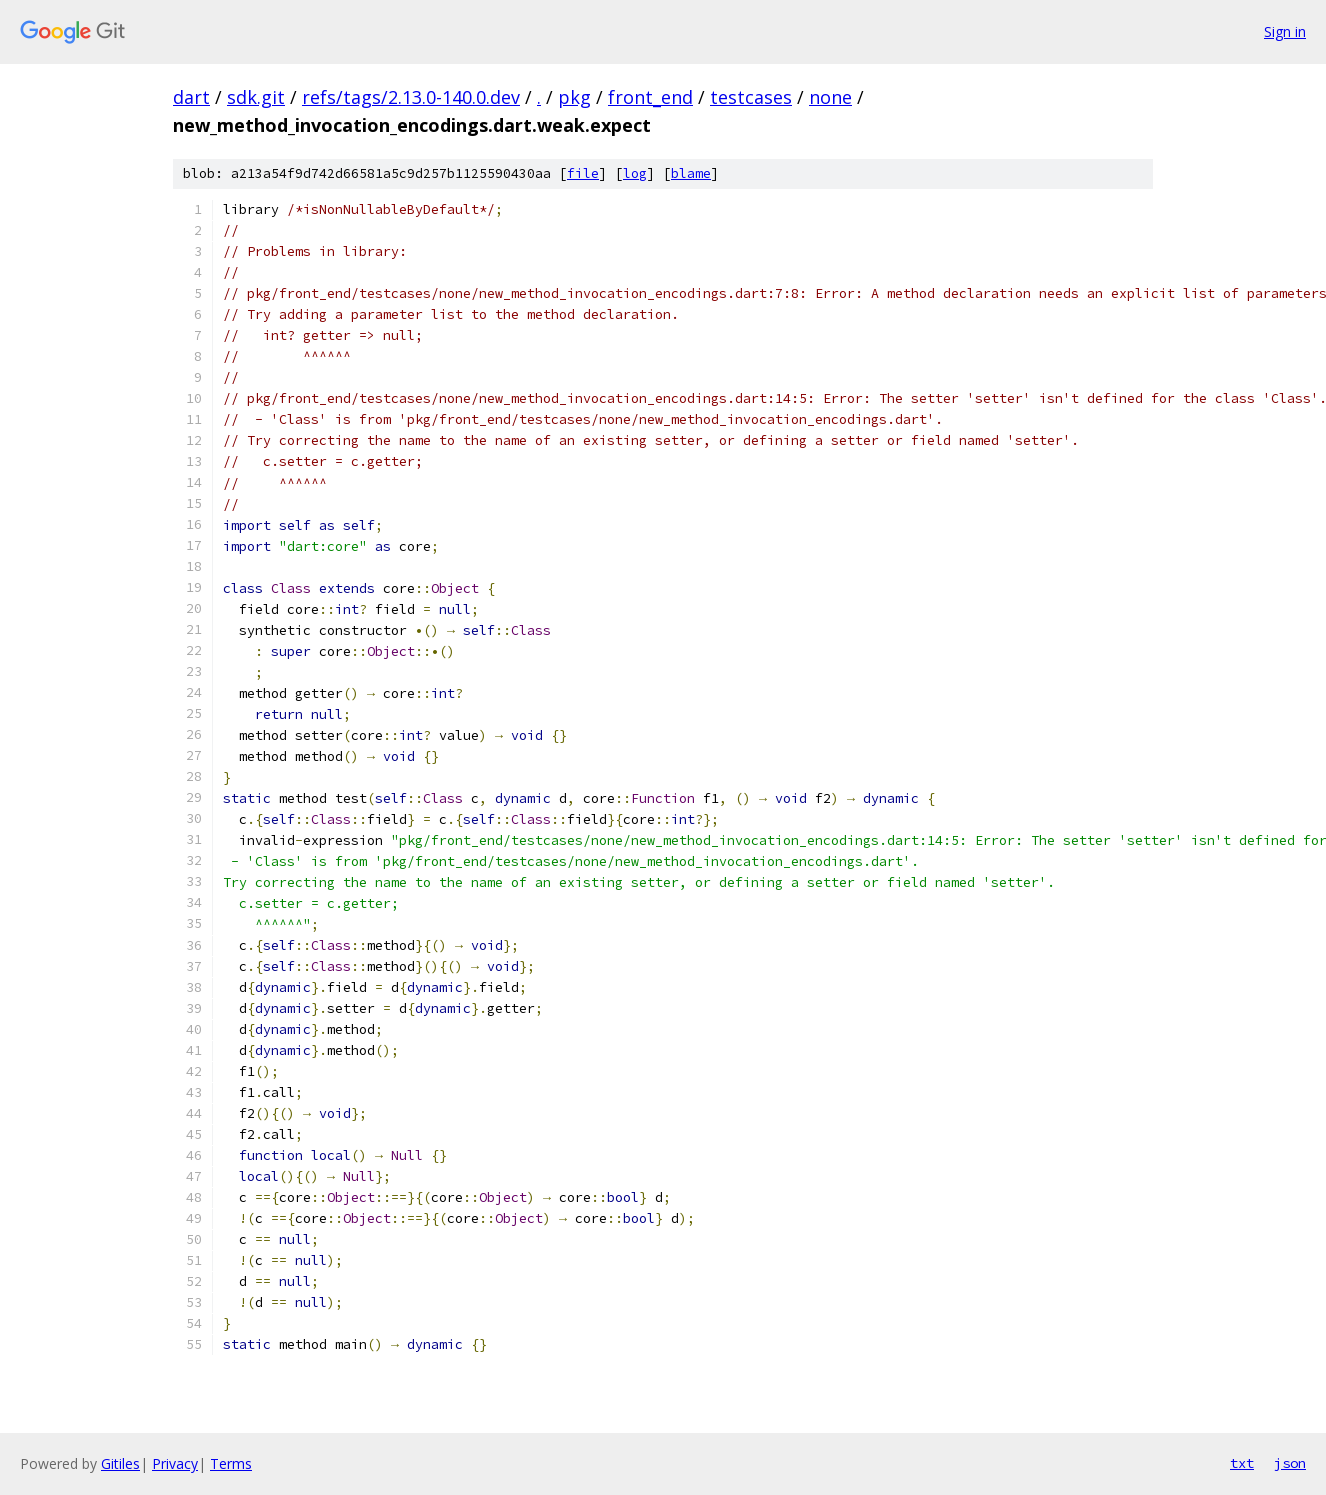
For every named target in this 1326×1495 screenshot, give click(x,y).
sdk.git (256, 97)
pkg (574, 97)
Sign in (1285, 31)
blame (691, 173)
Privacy (175, 1463)
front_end (650, 97)
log (635, 173)
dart (191, 97)
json (1290, 1463)
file (583, 173)
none (830, 97)
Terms (231, 1463)
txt (1242, 1463)
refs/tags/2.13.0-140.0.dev (411, 97)
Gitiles (120, 1463)
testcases (751, 97)
